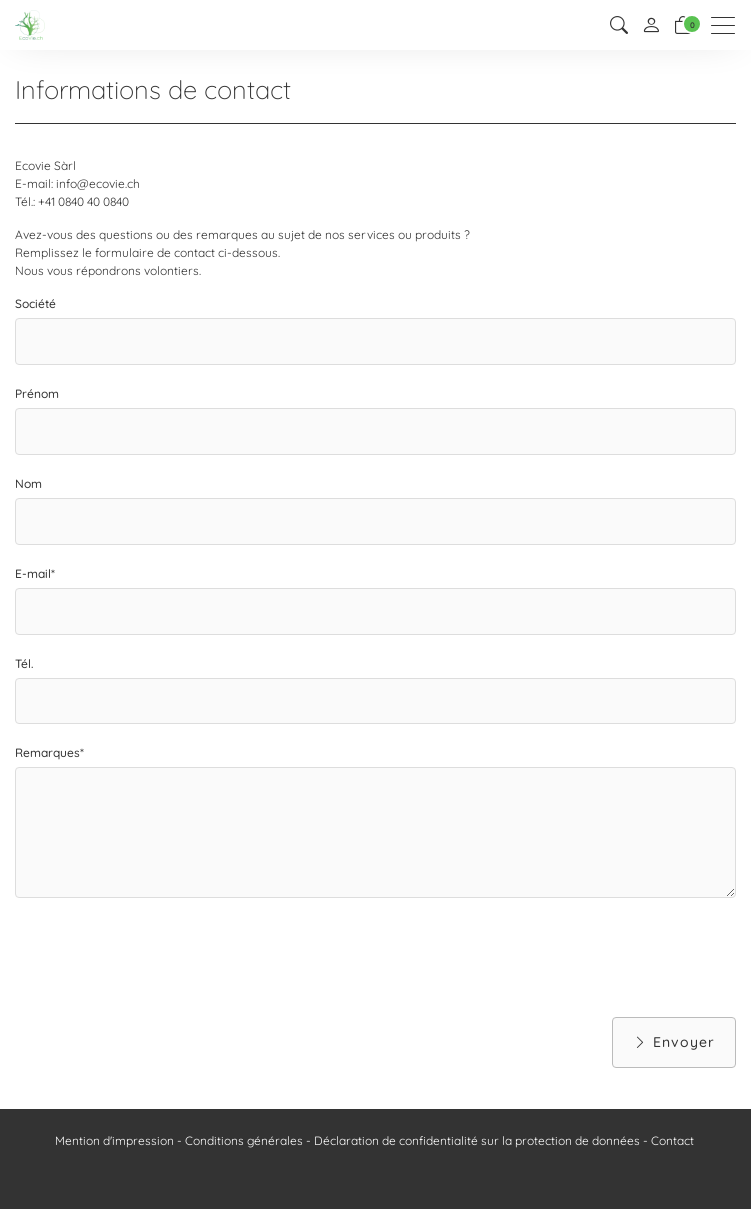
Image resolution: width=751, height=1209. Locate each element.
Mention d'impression (114, 1140)
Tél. (24, 663)
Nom (28, 483)
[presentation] (167, 957)
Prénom (37, 393)
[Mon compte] (651, 25)
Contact (672, 1140)
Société (35, 303)
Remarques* (49, 752)
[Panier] (683, 25)
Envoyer (674, 1042)
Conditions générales (244, 1140)
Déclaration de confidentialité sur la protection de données (477, 1140)
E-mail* (35, 573)
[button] (619, 25)
